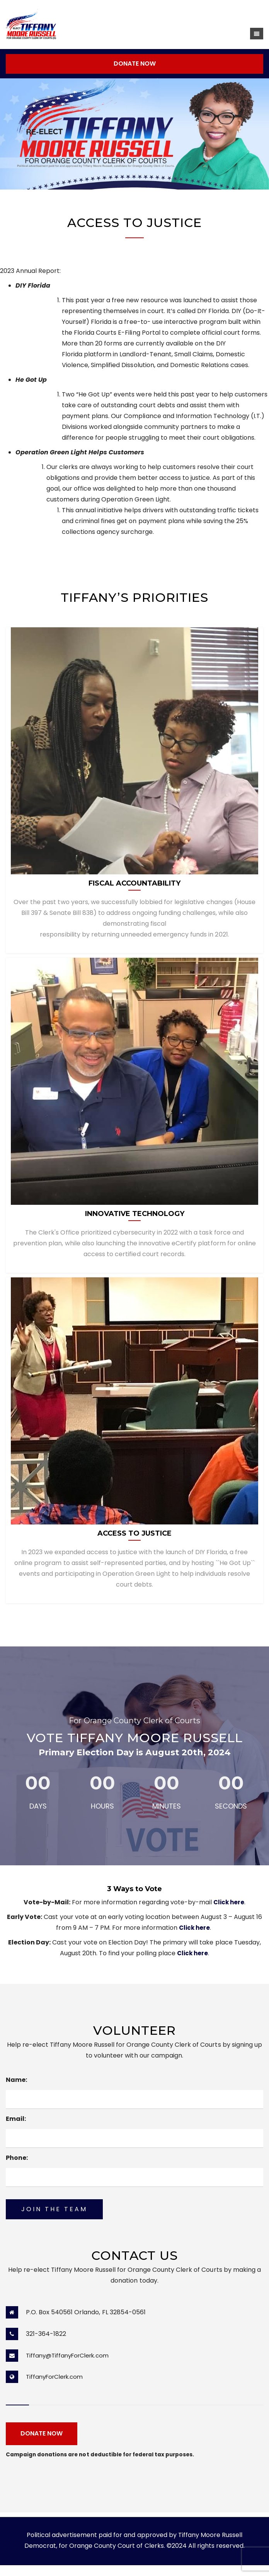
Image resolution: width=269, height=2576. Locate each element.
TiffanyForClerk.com (54, 2377)
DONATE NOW (135, 63)
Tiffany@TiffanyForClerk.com (67, 2355)
